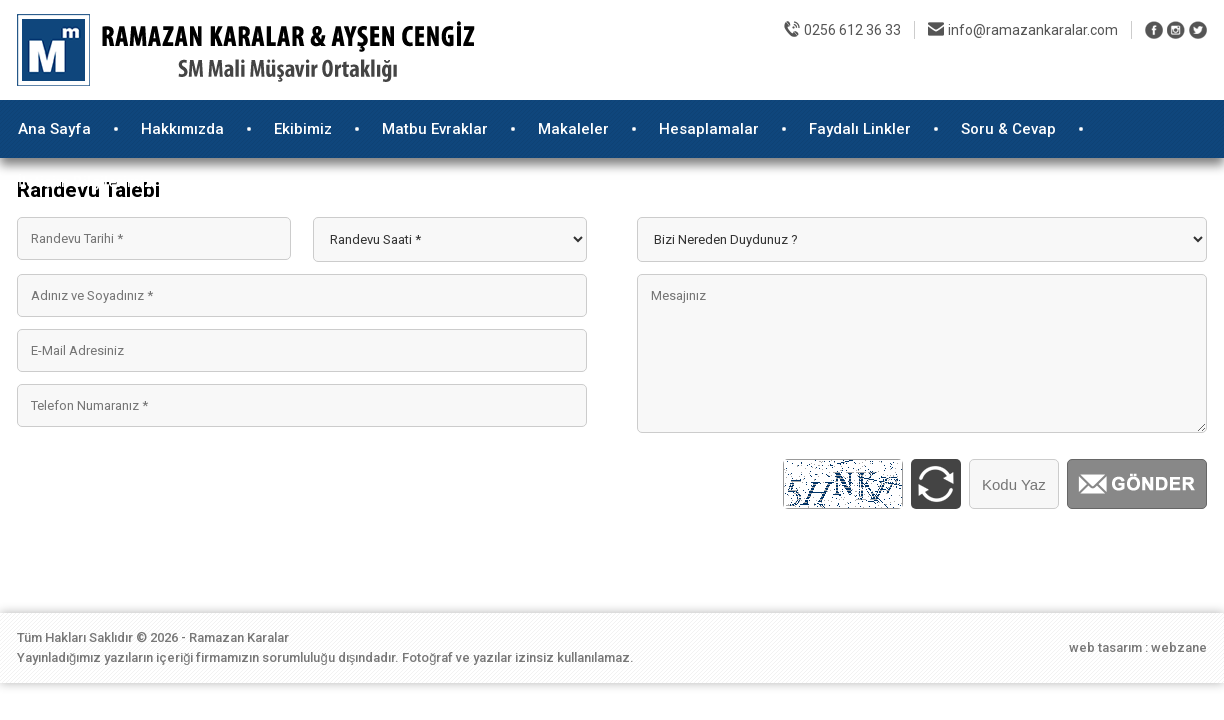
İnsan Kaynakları (1034, 79)
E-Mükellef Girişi (797, 79)
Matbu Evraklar (435, 129)
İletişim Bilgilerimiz (85, 182)
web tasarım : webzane (1138, 647)
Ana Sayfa (54, 129)
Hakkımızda (182, 129)
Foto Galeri (916, 79)
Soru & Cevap (1008, 129)
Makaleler (573, 129)
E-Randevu (1150, 79)
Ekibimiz (303, 129)
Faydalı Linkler (860, 129)
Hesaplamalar (709, 129)
